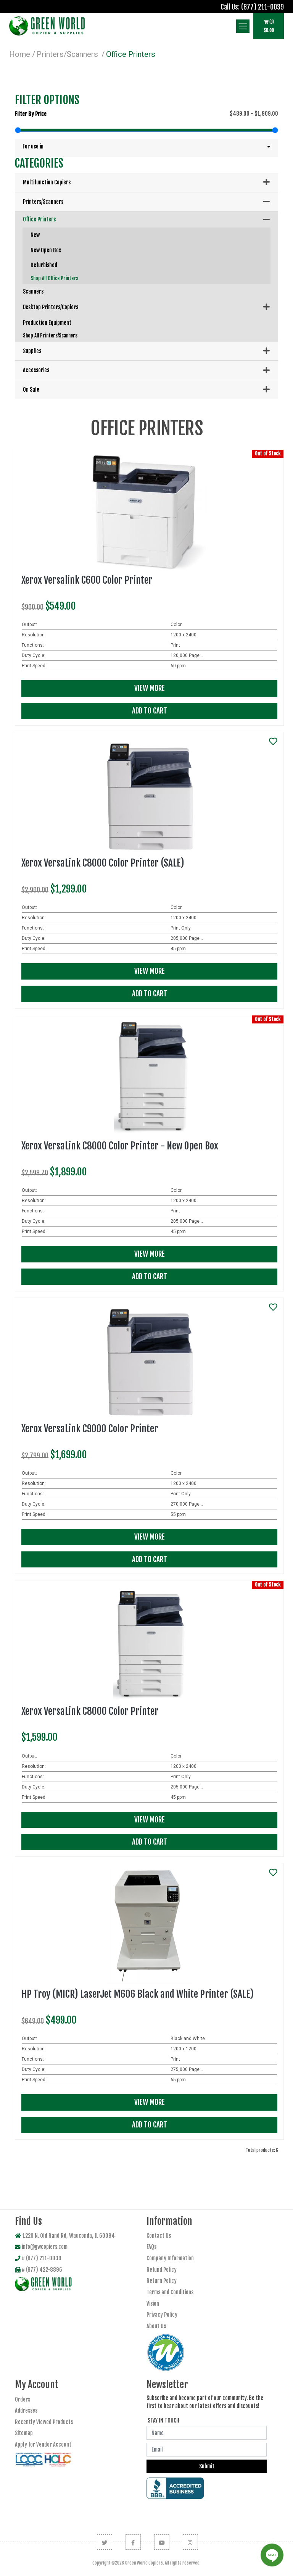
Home (19, 54)
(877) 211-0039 (262, 7)
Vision (152, 2303)
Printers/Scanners (67, 54)
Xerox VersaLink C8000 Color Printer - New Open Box (119, 1146)
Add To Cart (149, 710)
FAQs (151, 2246)
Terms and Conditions (169, 2292)
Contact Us (158, 2235)
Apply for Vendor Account (43, 2444)
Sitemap (24, 2433)
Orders (22, 2399)
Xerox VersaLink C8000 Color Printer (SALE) (102, 863)
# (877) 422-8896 (38, 2269)
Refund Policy (161, 2269)
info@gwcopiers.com (41, 2246)
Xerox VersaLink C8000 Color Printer (90, 1711)
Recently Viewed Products (44, 2422)
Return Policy (161, 2280)
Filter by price (31, 114)
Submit (206, 2466)
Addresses (26, 2410)
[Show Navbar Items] (243, 26)
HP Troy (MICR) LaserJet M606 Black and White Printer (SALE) (137, 1994)
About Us (156, 2326)
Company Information (170, 2258)
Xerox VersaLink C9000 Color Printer (89, 1429)
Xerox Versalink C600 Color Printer (87, 580)
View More (149, 688)
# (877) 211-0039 (38, 2258)
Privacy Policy (161, 2314)
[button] (146, 146)
